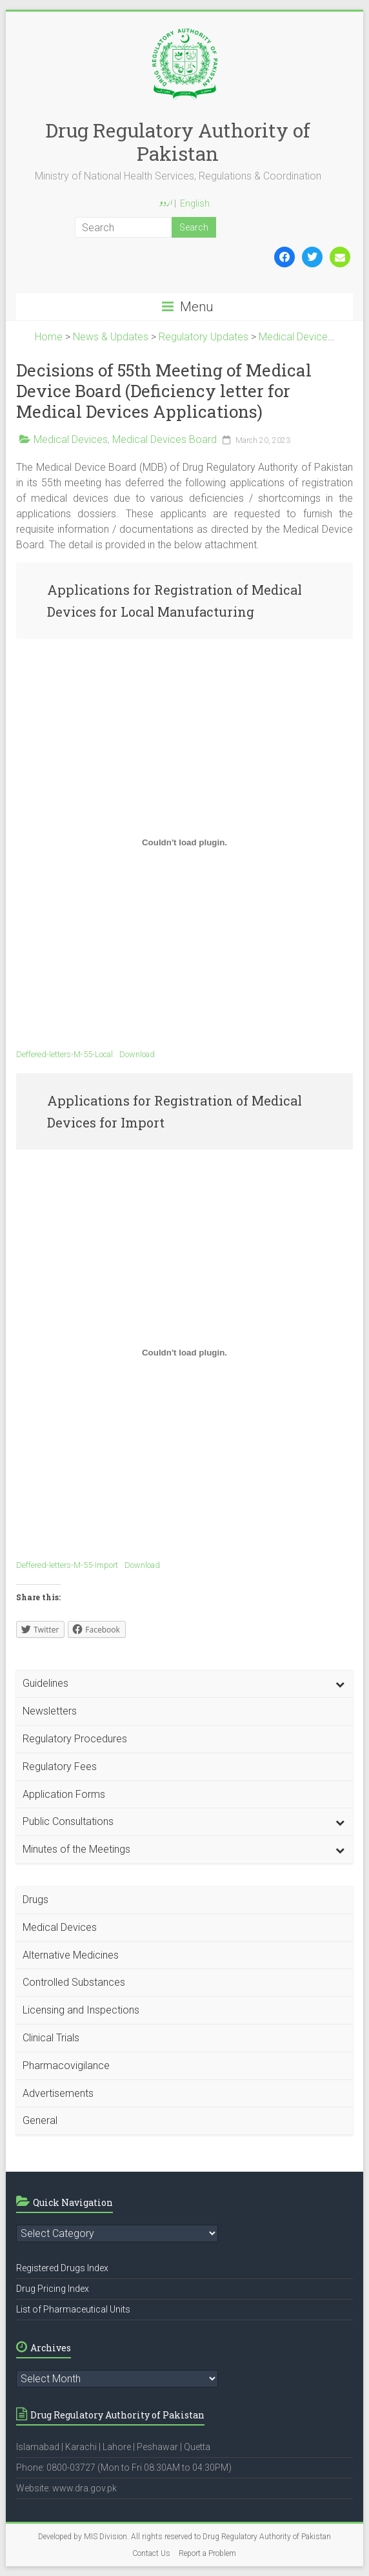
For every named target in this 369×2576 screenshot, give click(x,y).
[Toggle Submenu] (340, 1684)
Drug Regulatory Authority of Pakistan (177, 142)
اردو (165, 204)
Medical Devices (71, 439)
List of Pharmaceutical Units (73, 2309)
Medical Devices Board (164, 439)
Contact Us (151, 2553)
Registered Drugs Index (62, 2268)
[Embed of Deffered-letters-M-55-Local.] (184, 842)
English (195, 203)
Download (137, 1054)
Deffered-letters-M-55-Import (67, 1565)
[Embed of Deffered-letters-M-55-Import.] (184, 1353)
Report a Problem (207, 2553)
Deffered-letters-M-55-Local (64, 1054)
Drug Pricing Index (52, 2288)
